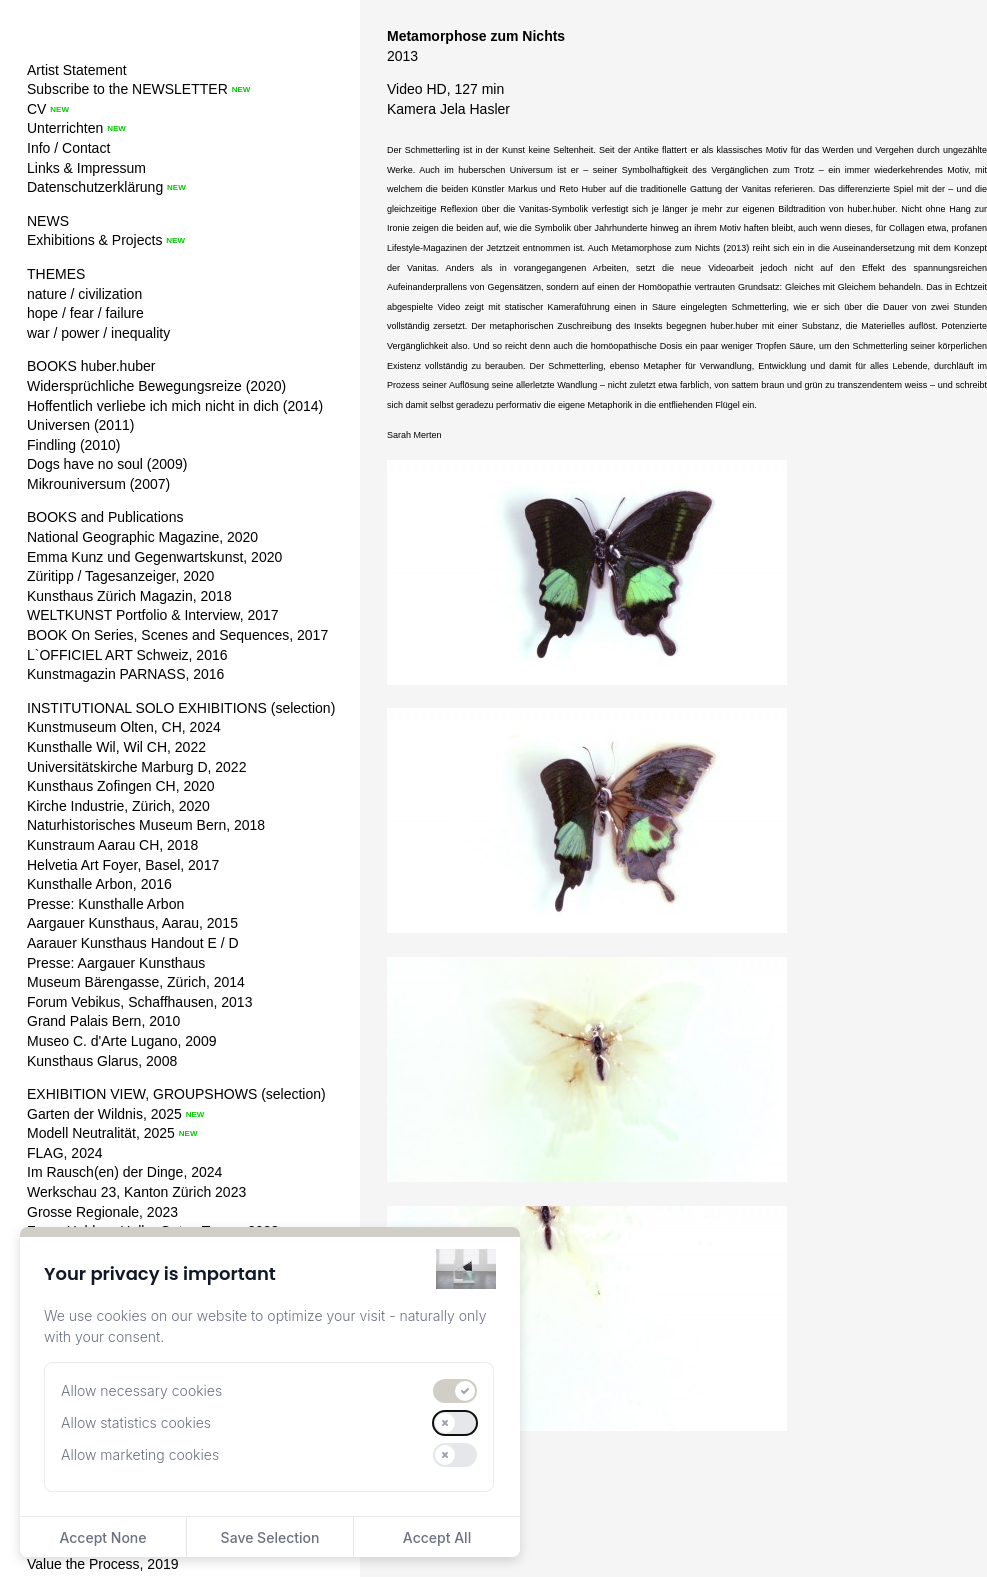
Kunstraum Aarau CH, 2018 (112, 845)
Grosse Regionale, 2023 (102, 1212)
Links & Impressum (86, 168)
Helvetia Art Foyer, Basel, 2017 (123, 865)
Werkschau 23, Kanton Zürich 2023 (136, 1192)
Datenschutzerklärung (95, 187)
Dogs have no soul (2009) (107, 464)
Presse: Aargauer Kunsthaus (116, 963)
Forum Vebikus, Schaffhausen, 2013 (139, 1002)
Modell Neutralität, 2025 (101, 1133)
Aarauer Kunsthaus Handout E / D (133, 943)
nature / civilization (84, 294)
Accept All (437, 1537)
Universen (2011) (80, 425)
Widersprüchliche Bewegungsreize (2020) (156, 386)
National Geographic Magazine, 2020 (142, 537)
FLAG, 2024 (65, 1153)
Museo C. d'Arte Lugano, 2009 (121, 1041)
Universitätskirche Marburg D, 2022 (136, 767)
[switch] (455, 1391)
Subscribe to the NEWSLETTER (127, 89)
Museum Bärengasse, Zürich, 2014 (136, 982)
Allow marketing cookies (140, 1454)
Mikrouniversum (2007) (98, 484)
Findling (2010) (73, 445)
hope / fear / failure (85, 313)
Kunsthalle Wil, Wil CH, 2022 (116, 747)
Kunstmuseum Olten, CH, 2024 (124, 727)
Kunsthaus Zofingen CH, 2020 (121, 786)
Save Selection (270, 1537)
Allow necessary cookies (141, 1390)
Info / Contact (68, 148)
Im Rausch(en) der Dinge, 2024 (124, 1172)
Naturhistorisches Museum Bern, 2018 (146, 825)
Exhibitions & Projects (94, 240)
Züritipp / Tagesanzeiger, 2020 (120, 576)
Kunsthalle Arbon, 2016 (99, 884)
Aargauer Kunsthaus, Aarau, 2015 (132, 923)
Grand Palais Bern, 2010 (103, 1021)
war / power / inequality (98, 333)
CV (36, 109)
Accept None (102, 1537)
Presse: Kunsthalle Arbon (105, 904)
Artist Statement (77, 70)
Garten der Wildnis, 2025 (104, 1114)
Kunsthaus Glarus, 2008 (102, 1061)
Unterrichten (65, 128)
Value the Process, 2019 (103, 1564)
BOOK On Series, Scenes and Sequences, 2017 (177, 635)
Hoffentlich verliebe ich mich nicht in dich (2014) (175, 406)
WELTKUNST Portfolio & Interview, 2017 (153, 615)
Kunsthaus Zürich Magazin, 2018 (129, 596)
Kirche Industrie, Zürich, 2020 (118, 806)
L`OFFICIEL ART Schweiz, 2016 (127, 655)
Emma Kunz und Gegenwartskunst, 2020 (154, 557)
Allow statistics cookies (136, 1422)
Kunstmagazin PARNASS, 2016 (125, 674)
